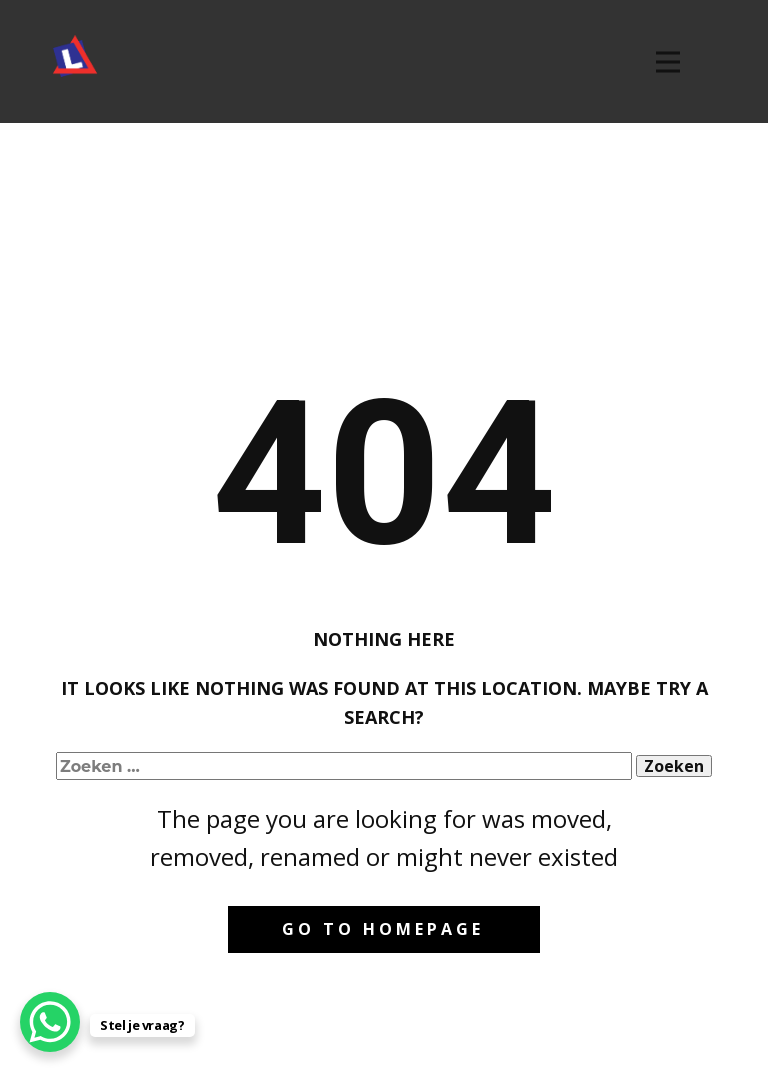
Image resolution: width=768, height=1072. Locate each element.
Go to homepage (383, 929)
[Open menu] (668, 62)
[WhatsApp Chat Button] (50, 1022)
